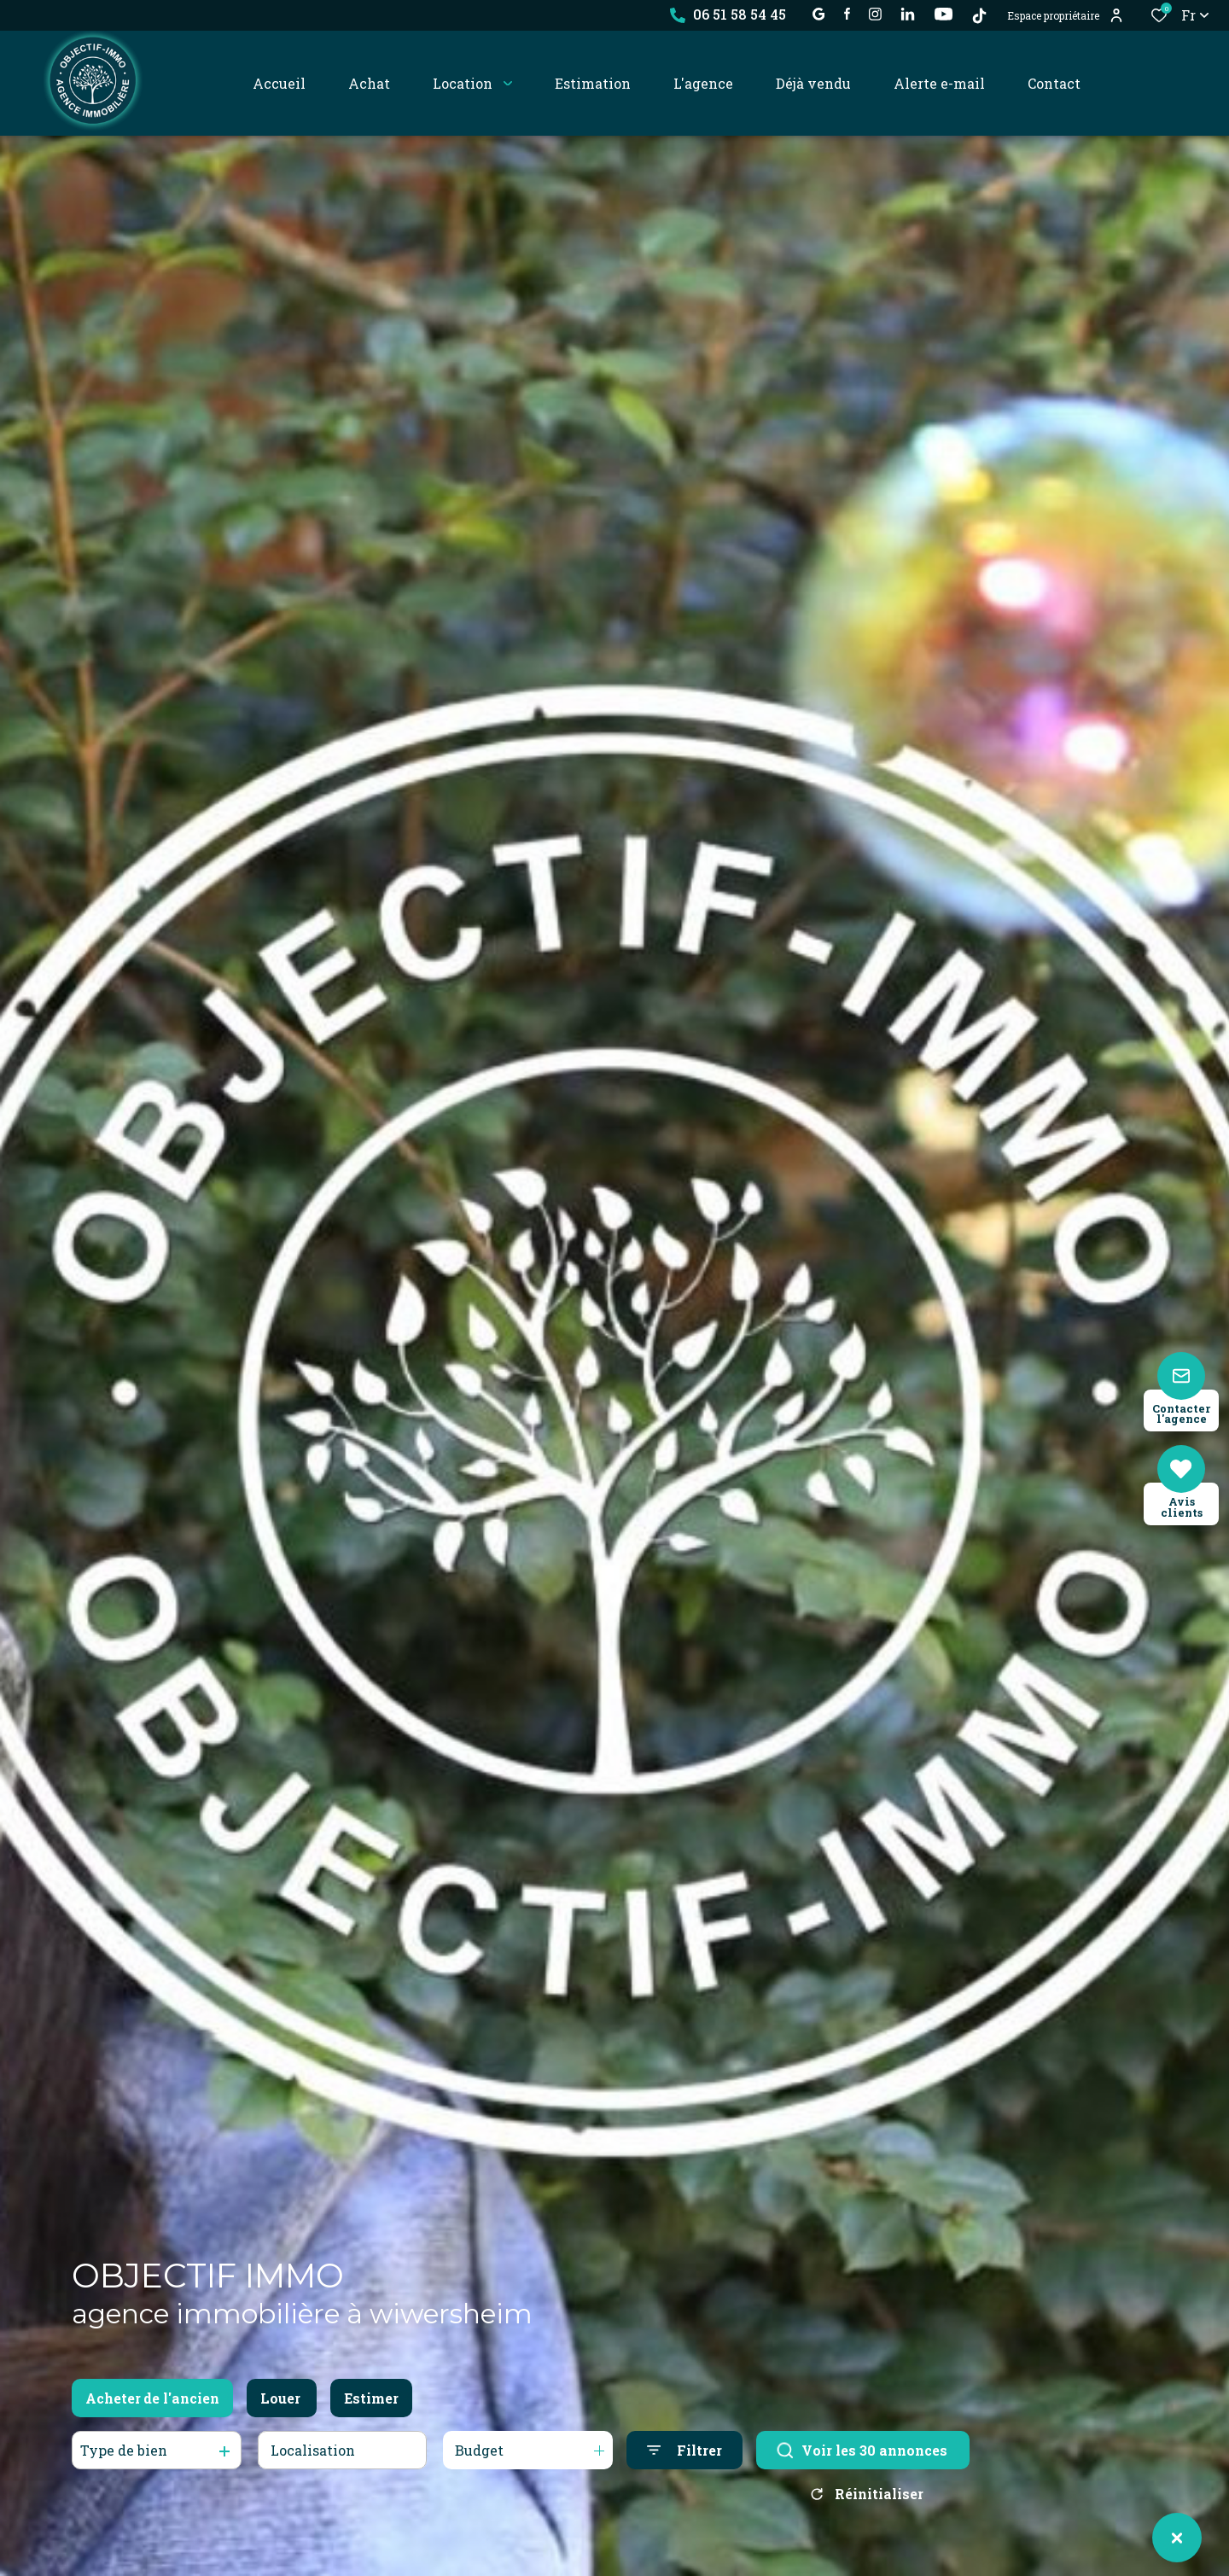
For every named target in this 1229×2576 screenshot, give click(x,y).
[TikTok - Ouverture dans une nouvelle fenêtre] (979, 16)
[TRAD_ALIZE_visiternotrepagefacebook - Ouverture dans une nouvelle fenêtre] (847, 14)
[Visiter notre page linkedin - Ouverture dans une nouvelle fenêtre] (907, 14)
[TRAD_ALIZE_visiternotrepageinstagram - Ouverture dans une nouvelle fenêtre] (875, 14)
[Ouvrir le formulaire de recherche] (684, 2450)
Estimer (371, 2398)
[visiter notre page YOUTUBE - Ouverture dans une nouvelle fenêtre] (943, 14)
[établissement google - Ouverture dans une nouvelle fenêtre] (819, 14)
